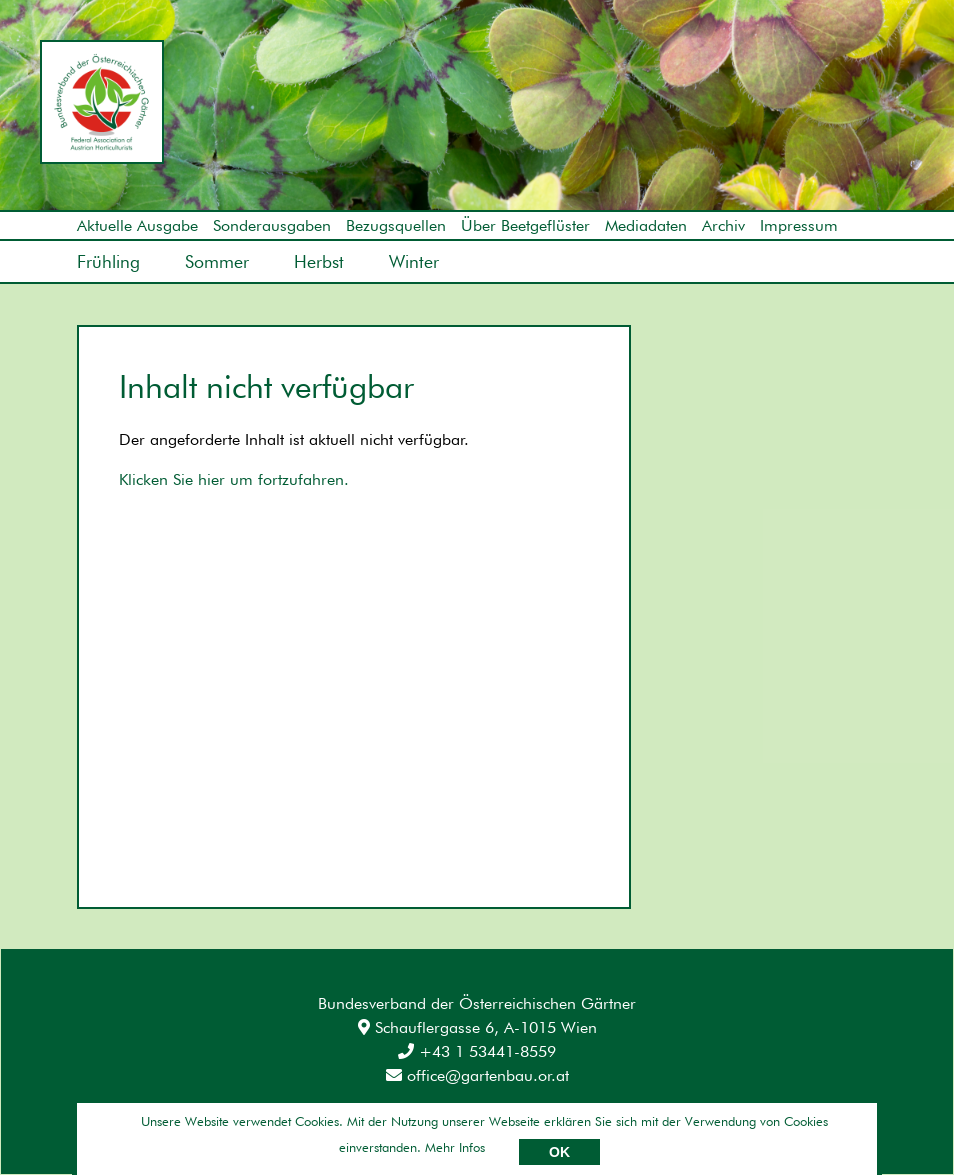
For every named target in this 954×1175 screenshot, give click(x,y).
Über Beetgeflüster (525, 225)
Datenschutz (232, 1124)
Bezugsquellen (396, 225)
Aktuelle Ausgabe (137, 225)
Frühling (108, 261)
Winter (414, 261)
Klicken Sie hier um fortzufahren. (234, 479)
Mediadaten (646, 225)
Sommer (217, 261)
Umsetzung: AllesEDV (824, 1122)
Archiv (723, 225)
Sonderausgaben (272, 225)
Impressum (799, 225)
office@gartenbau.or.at (477, 1075)
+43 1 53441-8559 (477, 1051)
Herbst (319, 261)
